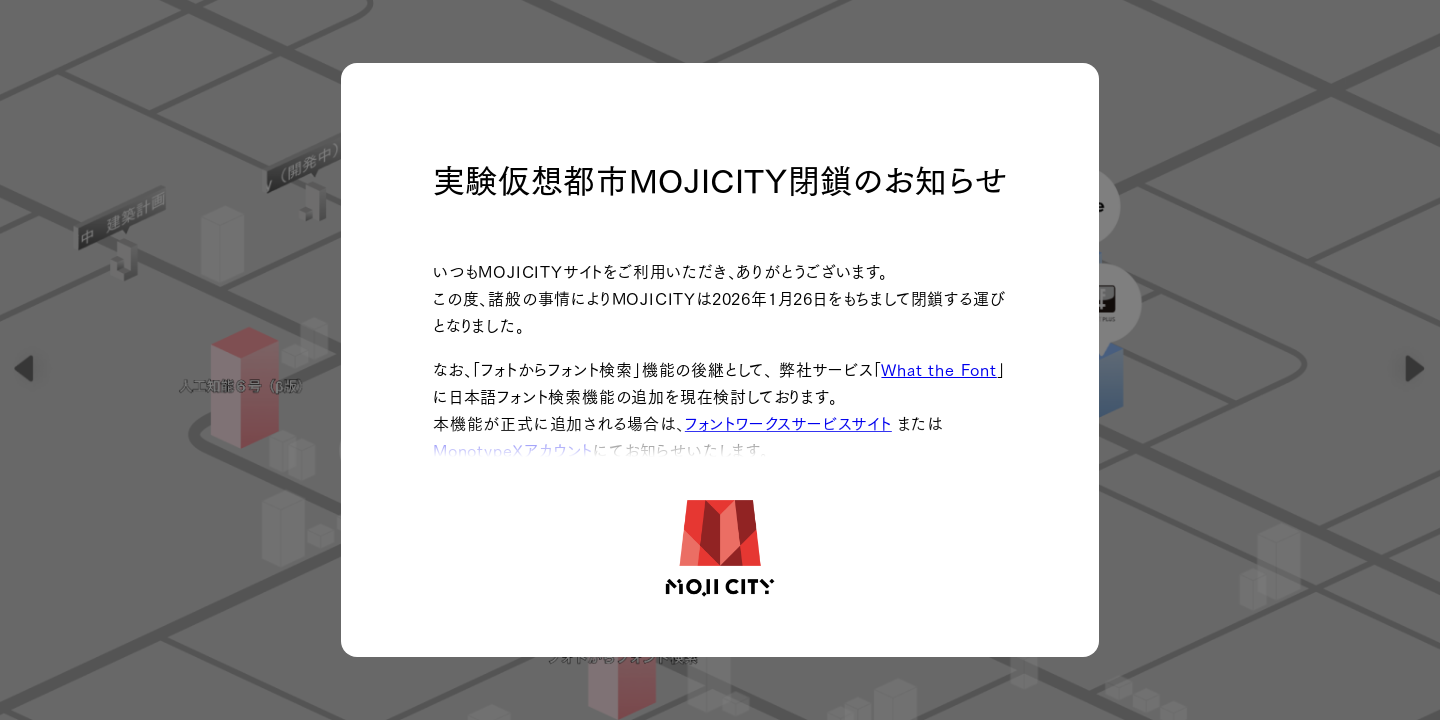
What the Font (938, 368)
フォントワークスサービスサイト (788, 422)
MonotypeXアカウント (513, 449)
